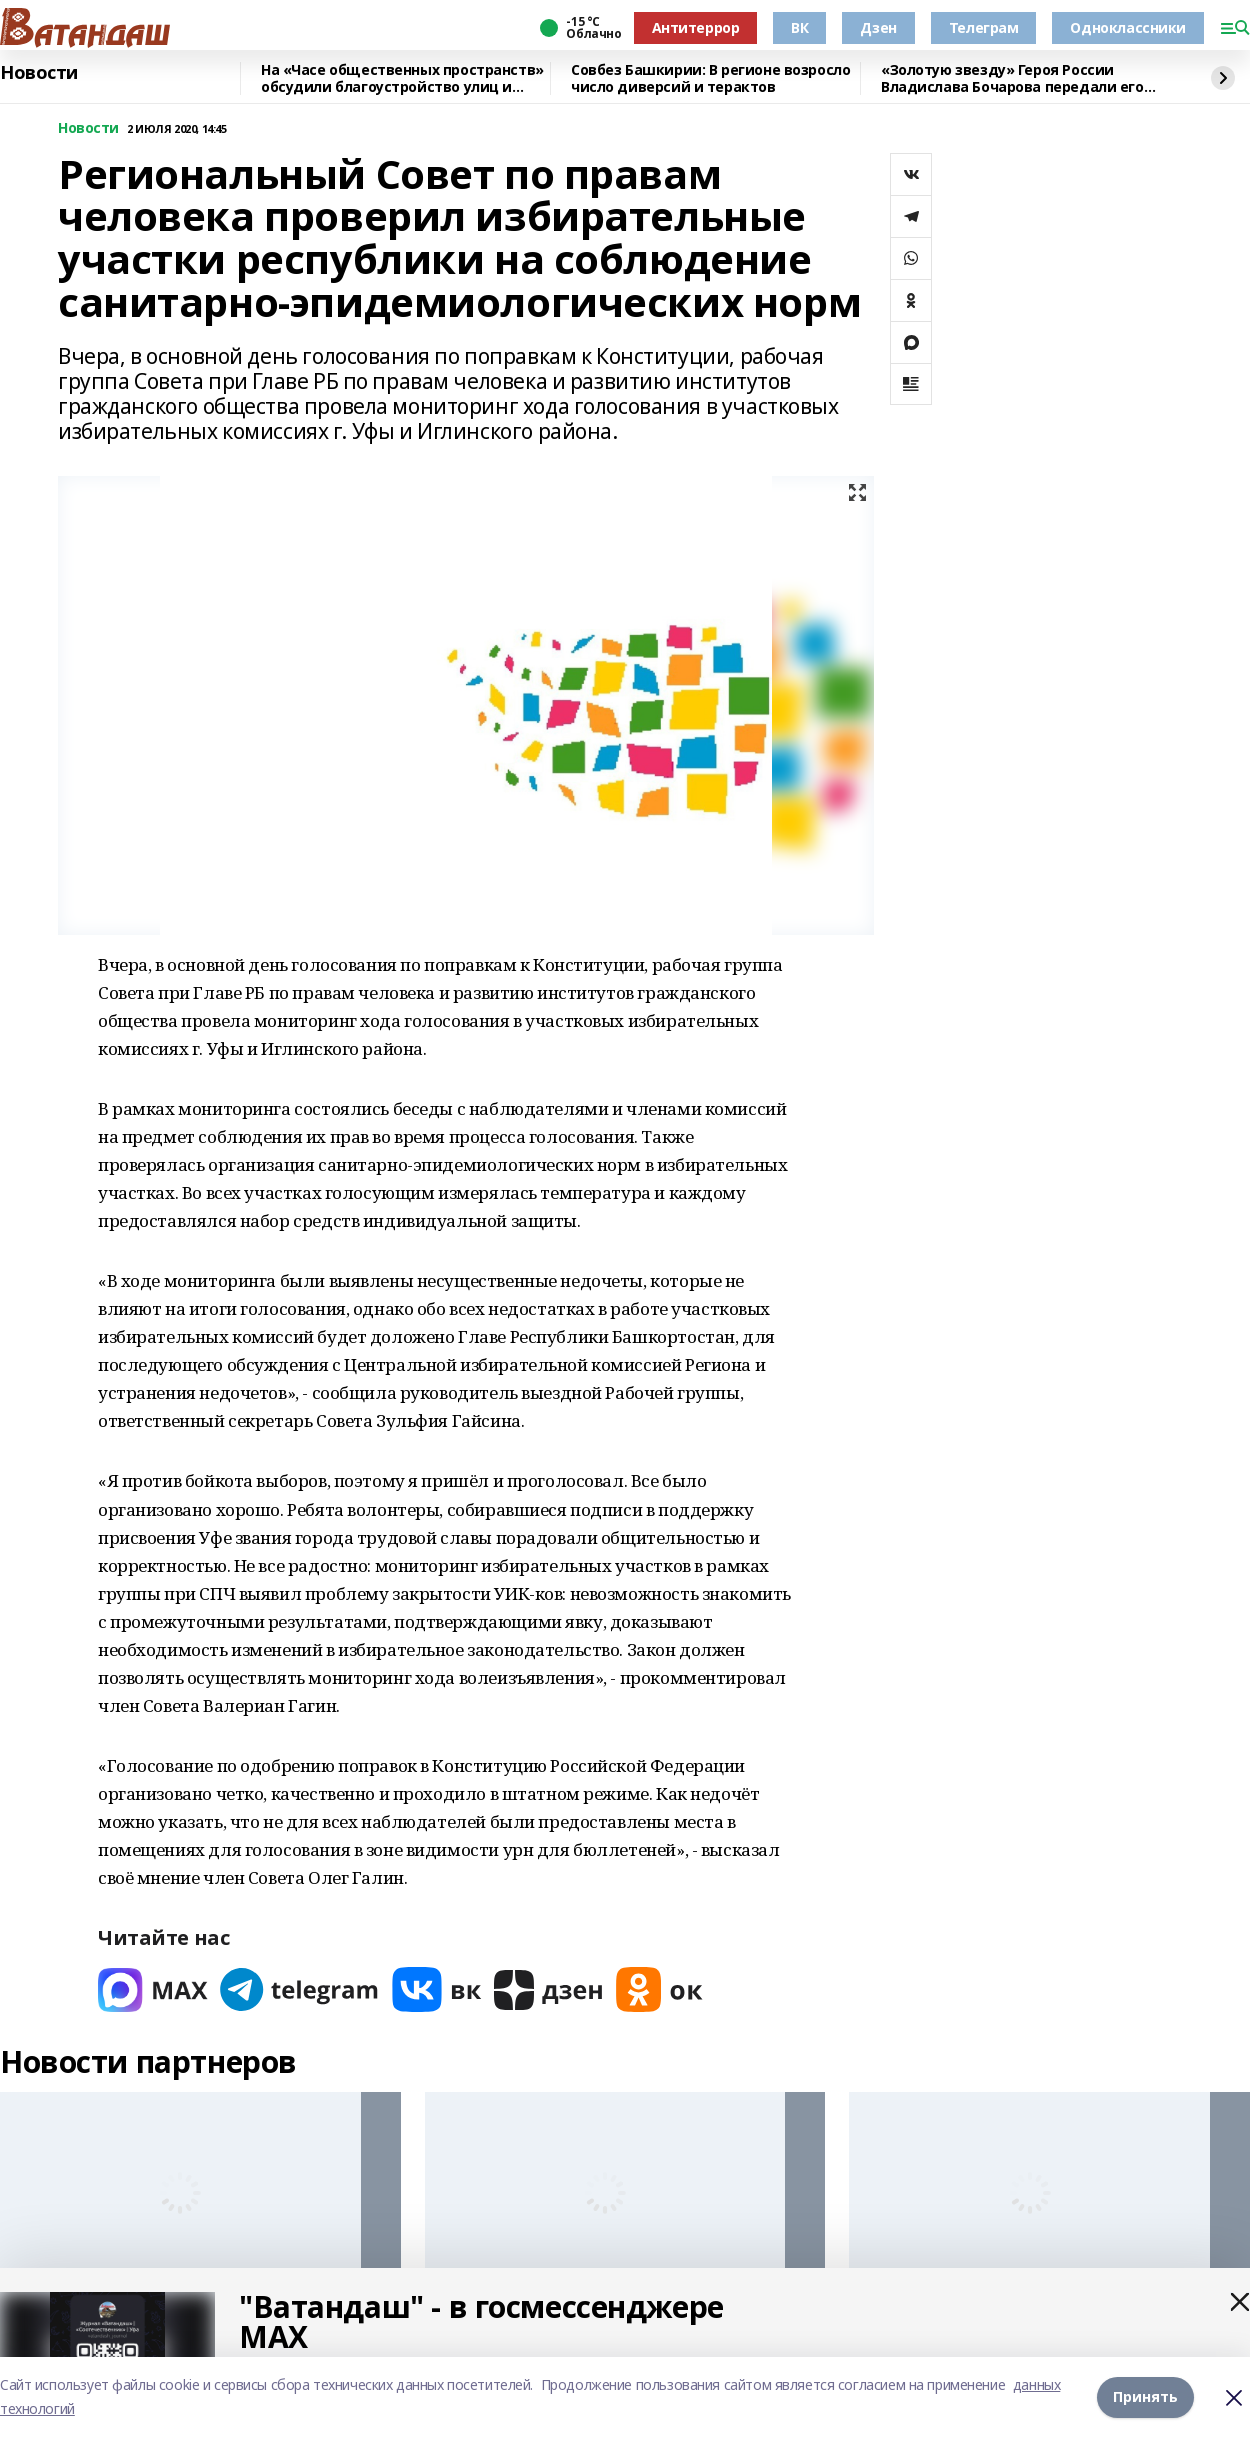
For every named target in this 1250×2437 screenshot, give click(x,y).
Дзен (878, 27)
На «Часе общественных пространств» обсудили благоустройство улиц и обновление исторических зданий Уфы (404, 78)
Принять (1145, 2396)
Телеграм (984, 27)
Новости (39, 73)
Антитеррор (696, 27)
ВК (799, 27)
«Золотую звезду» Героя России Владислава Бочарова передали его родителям (1012, 78)
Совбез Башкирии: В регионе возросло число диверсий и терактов (710, 78)
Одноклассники (1128, 27)
